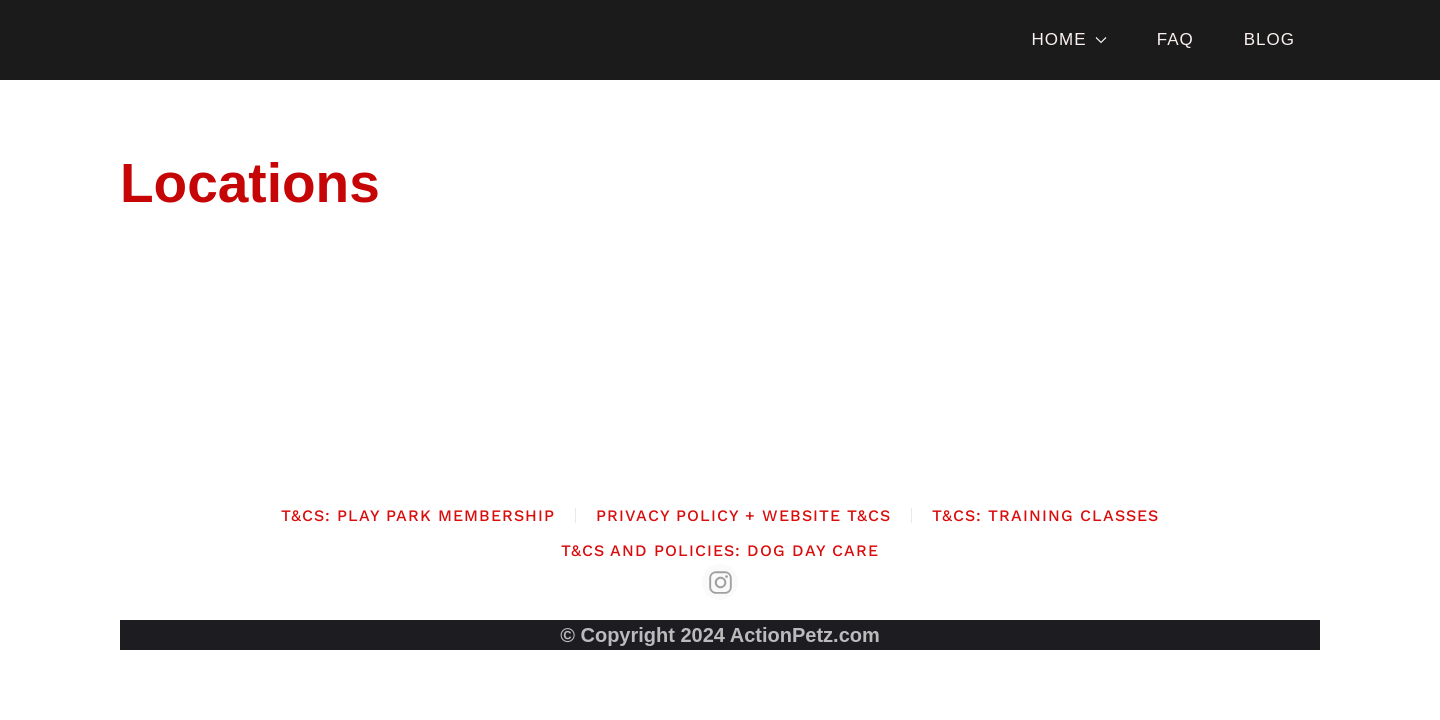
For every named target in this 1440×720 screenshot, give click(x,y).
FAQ (1175, 39)
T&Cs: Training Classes (1045, 515)
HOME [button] (1068, 39)
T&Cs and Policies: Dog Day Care (720, 550)
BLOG (1269, 39)
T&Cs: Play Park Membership (418, 515)
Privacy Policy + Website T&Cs (743, 515)
